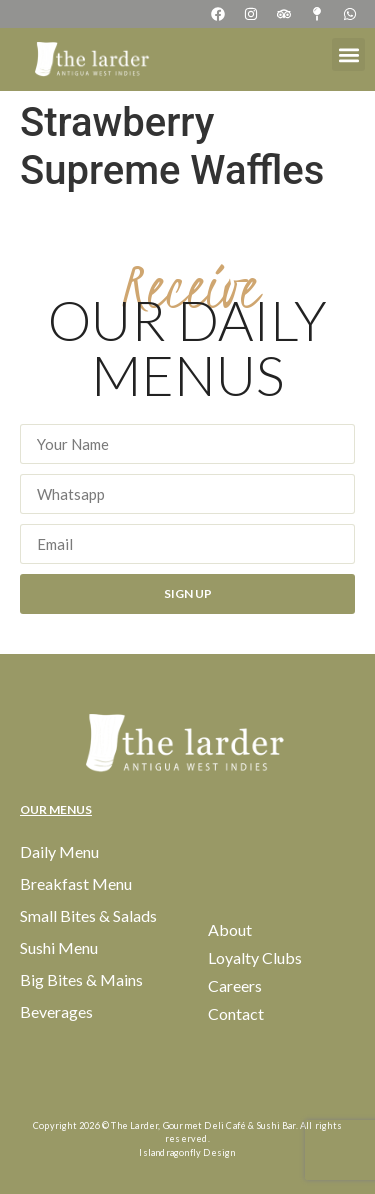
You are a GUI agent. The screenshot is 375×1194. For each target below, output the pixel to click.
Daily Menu (59, 851)
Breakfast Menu (76, 883)
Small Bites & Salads (88, 915)
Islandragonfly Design (187, 1152)
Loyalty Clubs (255, 957)
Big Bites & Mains (81, 979)
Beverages (56, 1011)
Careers (235, 985)
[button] (348, 54)
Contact (236, 1013)
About (230, 929)
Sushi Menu (59, 947)
